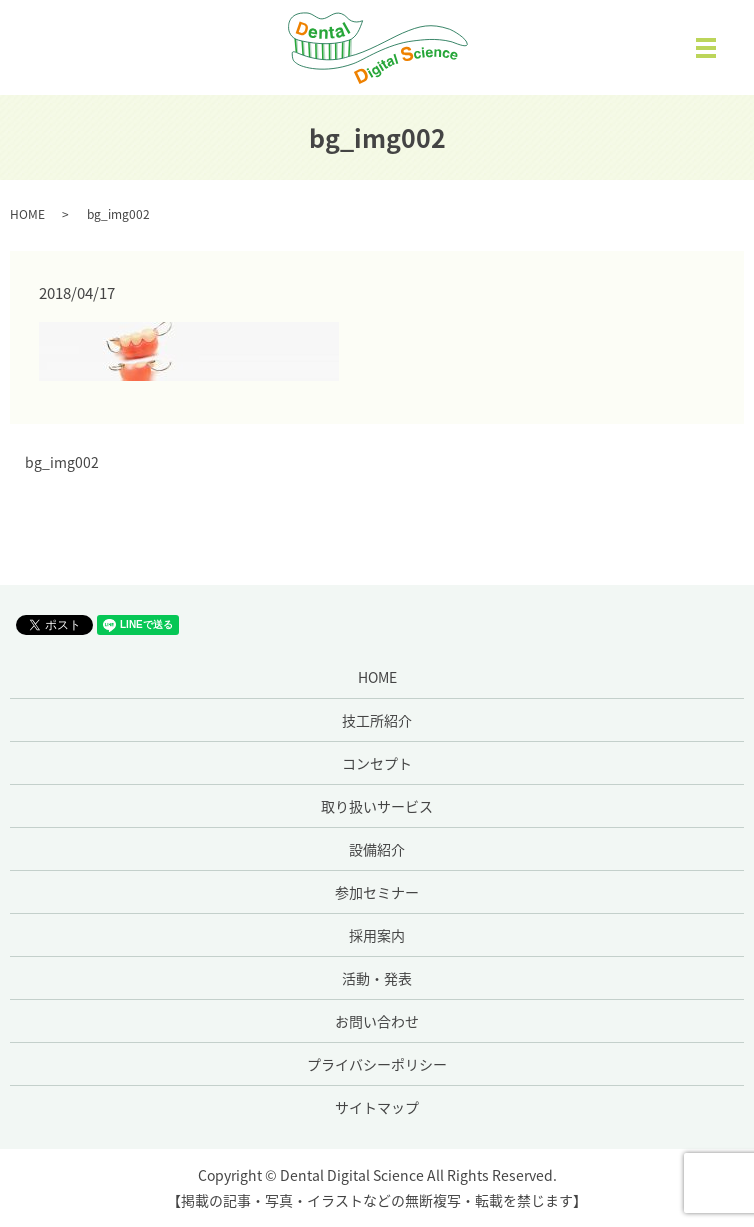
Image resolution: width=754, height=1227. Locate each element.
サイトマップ (377, 1107)
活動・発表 (377, 978)
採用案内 (377, 935)
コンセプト (377, 763)
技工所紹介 (377, 720)
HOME (27, 214)
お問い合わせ (377, 1021)
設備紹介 (377, 849)
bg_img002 (62, 462)
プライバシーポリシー (377, 1064)
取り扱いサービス (377, 806)
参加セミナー (377, 892)
